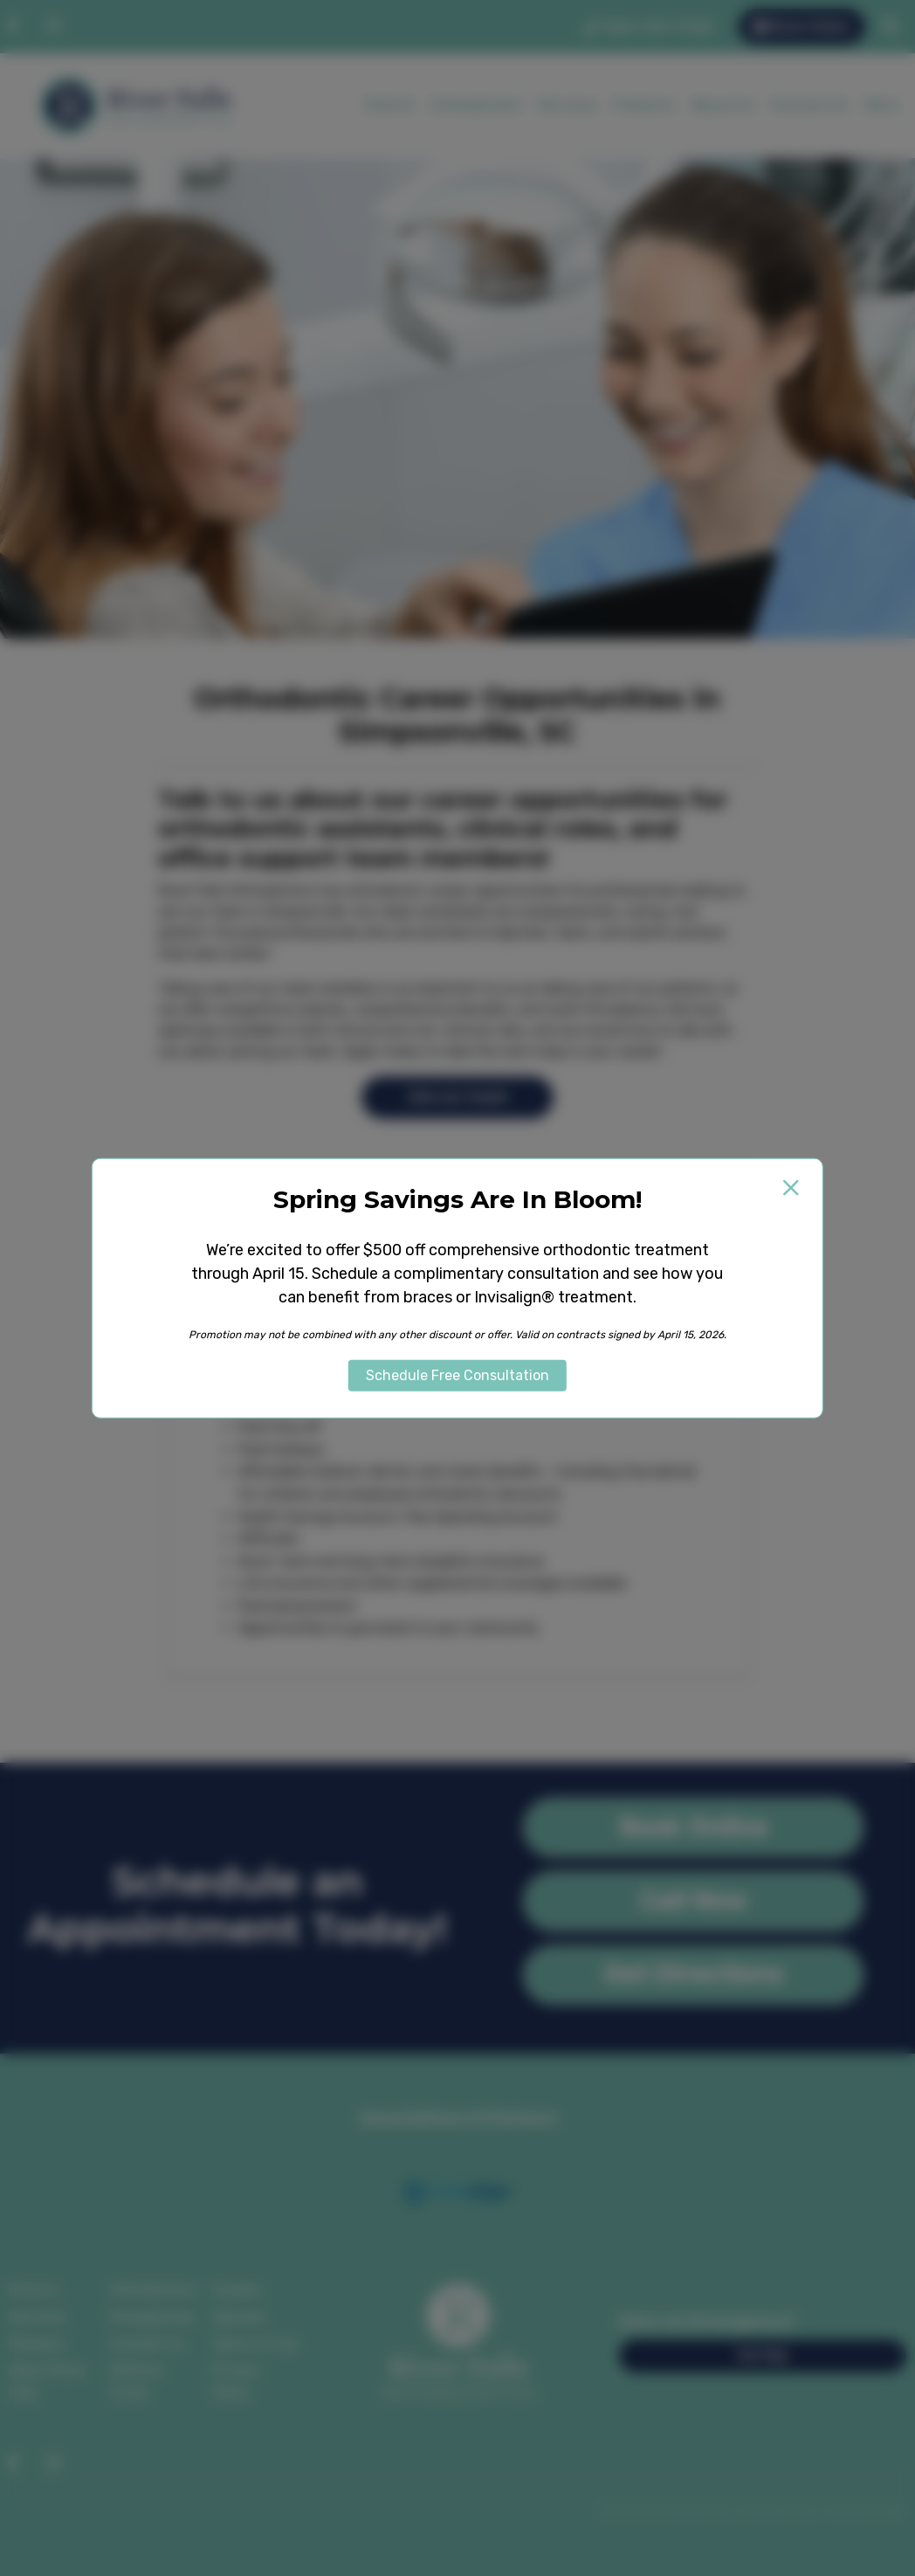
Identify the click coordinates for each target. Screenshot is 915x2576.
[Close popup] (791, 1187)
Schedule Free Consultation (457, 1375)
